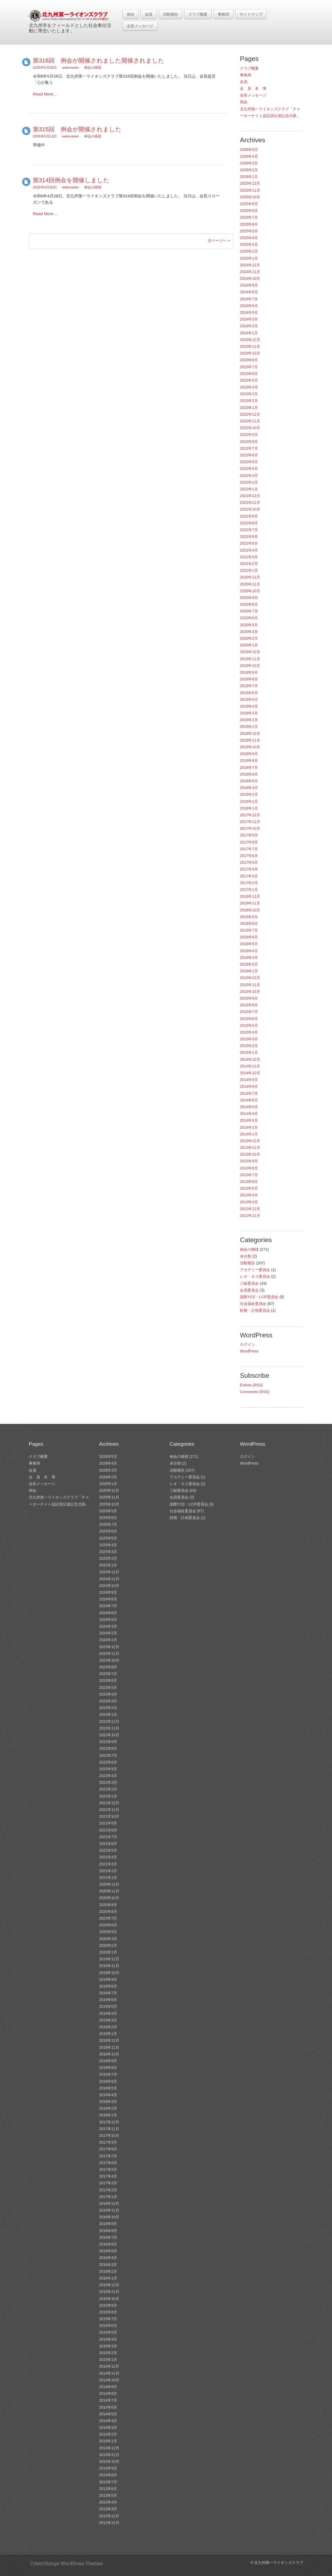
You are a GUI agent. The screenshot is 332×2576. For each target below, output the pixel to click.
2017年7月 (249, 849)
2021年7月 (249, 530)
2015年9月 (249, 998)
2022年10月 (250, 428)
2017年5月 (249, 862)
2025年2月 (249, 251)
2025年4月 (249, 238)
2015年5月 (249, 1025)
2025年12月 (250, 183)
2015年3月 (249, 1039)
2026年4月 (249, 156)
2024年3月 (249, 319)
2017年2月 (249, 883)
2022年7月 (249, 448)
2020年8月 (249, 604)
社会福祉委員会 (253, 1303)
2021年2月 (249, 564)
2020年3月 (249, 631)
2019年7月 (249, 686)
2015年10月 (250, 991)
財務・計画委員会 (255, 1310)
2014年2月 (249, 1127)
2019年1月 (249, 726)
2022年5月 (249, 462)
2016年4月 (249, 951)
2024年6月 (249, 306)
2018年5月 (249, 781)
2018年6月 (249, 774)
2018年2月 (249, 801)
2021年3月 (249, 557)
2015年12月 (250, 978)
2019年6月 (249, 693)
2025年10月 (250, 197)
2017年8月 (249, 842)
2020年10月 (250, 591)
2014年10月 (250, 1073)
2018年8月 (249, 760)
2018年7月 (249, 767)
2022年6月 (249, 455)
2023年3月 (249, 394)
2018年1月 (249, 808)
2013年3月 (249, 1202)
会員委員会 (249, 1290)
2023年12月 (250, 340)
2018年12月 (250, 733)
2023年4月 (249, 387)
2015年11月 (250, 985)
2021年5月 (249, 543)
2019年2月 (249, 720)
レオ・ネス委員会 (255, 1276)
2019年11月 (250, 659)
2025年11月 (250, 190)
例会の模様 (93, 68)
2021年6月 (249, 536)
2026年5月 (249, 149)
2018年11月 (250, 740)
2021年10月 (250, 509)
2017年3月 (249, 876)
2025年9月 (249, 204)
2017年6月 (249, 855)
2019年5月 (249, 699)
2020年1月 (249, 645)
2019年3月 (249, 713)
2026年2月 (249, 170)
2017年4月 (249, 869)
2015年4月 (249, 1032)
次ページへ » (219, 240)
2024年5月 (249, 312)
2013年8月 (249, 1168)
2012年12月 (250, 1209)
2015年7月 (249, 1012)
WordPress (249, 1351)
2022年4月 (249, 468)
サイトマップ (251, 14)
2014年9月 (249, 1079)
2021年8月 (249, 523)
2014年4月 (249, 1113)
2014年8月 (249, 1086)
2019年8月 (249, 679)
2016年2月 (249, 964)
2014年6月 (249, 1100)
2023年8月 (249, 360)
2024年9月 (249, 285)
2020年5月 (249, 625)
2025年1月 (249, 258)
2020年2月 (249, 638)
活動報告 (170, 14)
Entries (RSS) (251, 1385)
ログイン (247, 1344)
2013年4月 (249, 1195)
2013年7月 (249, 1175)
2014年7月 (249, 1093)
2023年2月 (249, 400)
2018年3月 (249, 794)
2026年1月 (249, 176)
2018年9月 (249, 754)
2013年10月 (250, 1154)
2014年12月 (250, 1059)
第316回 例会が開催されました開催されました (98, 60)
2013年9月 (249, 1161)
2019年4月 (249, 706)
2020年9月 (249, 597)
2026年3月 (249, 163)
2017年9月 (249, 835)
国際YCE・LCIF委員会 (259, 1297)
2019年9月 (249, 672)
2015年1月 (249, 1052)
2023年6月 (249, 373)
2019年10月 (250, 665)
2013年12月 (250, 1141)
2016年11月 (250, 903)
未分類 (245, 1256)
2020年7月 (249, 611)
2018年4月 (249, 788)
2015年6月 (249, 1019)
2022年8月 (249, 441)
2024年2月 (249, 326)
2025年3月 (249, 244)
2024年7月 (249, 299)
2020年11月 (250, 584)
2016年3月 (249, 957)
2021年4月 (249, 550)
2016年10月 (250, 910)
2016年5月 (249, 944)
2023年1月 (249, 407)
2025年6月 (249, 224)
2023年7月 (249, 367)
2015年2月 (249, 1046)
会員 (148, 14)
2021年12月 (250, 496)
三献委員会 (249, 1283)
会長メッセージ (140, 26)
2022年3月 (249, 475)
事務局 (223, 14)
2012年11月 (250, 1215)
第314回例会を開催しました (71, 180)
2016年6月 (249, 937)
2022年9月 (249, 434)
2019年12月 (250, 652)
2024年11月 (250, 272)
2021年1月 (249, 570)
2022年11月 (250, 421)
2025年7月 (249, 217)
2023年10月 (250, 353)
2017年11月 (250, 821)
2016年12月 (250, 896)
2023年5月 (249, 380)
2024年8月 (249, 292)
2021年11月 (250, 502)
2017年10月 (250, 828)
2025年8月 (249, 210)
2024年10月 (250, 278)
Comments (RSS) (255, 1392)
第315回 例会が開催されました (77, 129)
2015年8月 (249, 1005)
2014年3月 (249, 1120)
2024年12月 (250, 265)
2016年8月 (249, 923)
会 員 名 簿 (253, 88)
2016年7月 (249, 930)
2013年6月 (249, 1181)
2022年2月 (249, 482)
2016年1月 (249, 971)
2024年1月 (249, 333)
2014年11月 (250, 1066)
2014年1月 (249, 1134)
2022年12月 (250, 414)
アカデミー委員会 (255, 1270)
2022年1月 (249, 489)
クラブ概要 (197, 14)
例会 (130, 14)
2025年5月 (249, 231)
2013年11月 (250, 1147)
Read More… (45, 94)
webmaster (70, 68)
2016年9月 (249, 917)
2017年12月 (250, 815)
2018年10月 (250, 747)
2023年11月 (250, 346)
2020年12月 (250, 577)
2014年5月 (249, 1107)
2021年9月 (249, 516)
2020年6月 (249, 618)
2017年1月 (249, 889)
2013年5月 (249, 1188)
